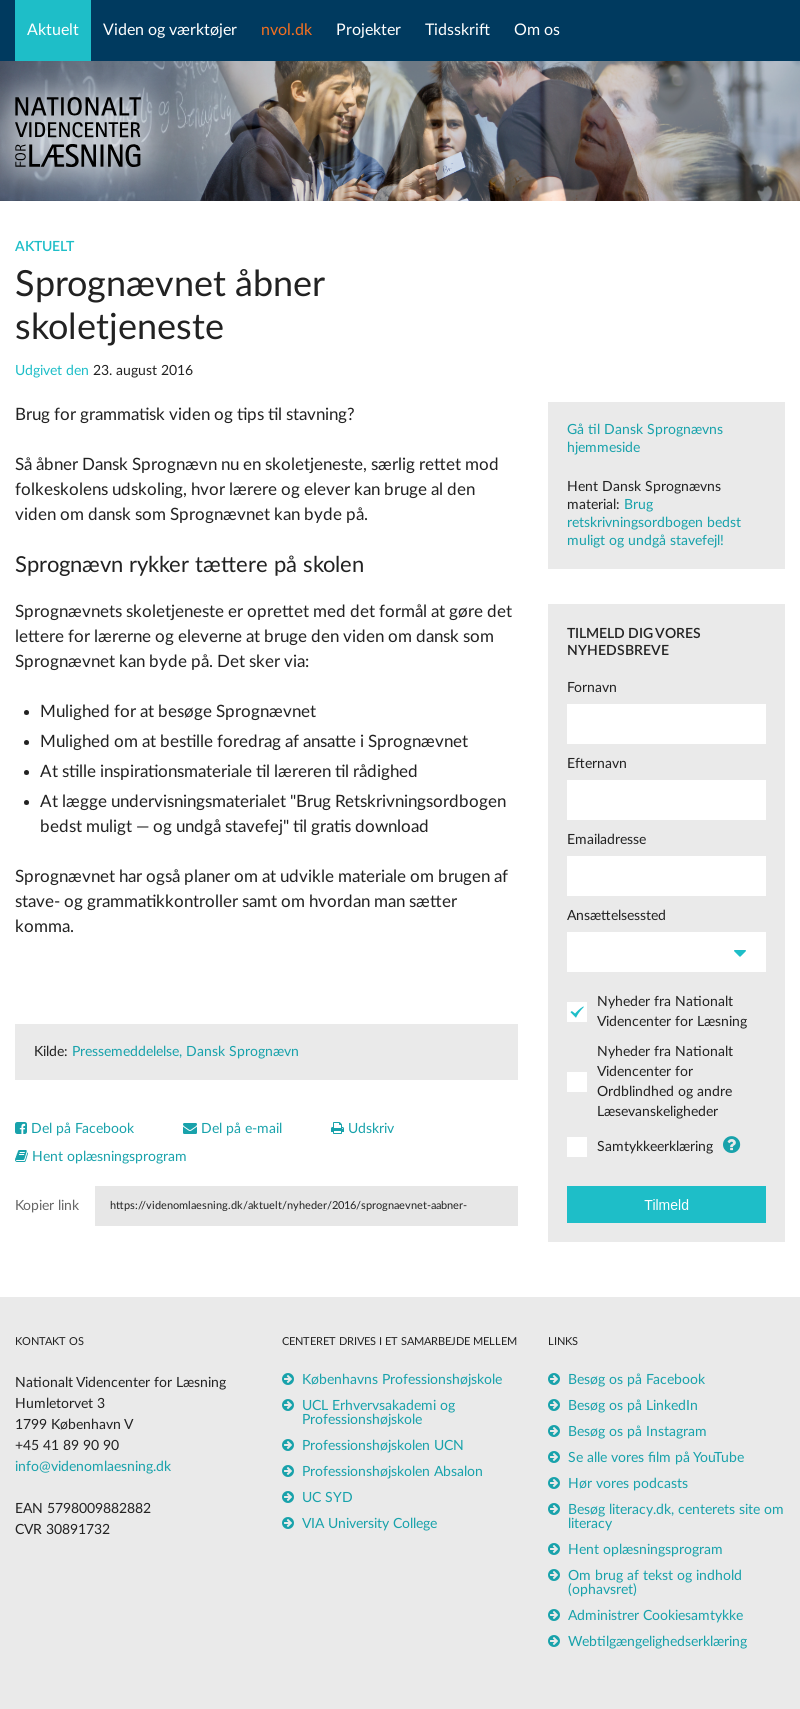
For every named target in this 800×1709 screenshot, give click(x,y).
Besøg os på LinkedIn (633, 1406)
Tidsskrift (457, 30)
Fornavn (592, 688)
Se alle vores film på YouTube (656, 1458)
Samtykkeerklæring (655, 1147)
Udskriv (362, 1129)
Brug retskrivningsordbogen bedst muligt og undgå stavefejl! (654, 523)
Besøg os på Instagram (637, 1432)
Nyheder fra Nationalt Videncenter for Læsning (672, 1012)
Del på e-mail (232, 1129)
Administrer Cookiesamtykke (655, 1616)
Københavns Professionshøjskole (402, 1380)
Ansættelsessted (616, 916)
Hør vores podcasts (628, 1484)
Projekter (368, 30)
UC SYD (327, 1498)
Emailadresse (606, 840)
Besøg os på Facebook (636, 1380)
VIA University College (369, 1524)
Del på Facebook (74, 1129)
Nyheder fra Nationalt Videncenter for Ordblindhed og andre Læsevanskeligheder (665, 1082)
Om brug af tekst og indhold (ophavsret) (655, 1583)
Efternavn (597, 764)
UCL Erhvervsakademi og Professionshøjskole (378, 1413)
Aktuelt (53, 30)
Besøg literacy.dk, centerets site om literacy (676, 1517)
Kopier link (47, 1206)
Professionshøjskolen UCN (383, 1446)
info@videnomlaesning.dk (93, 1467)
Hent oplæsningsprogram (101, 1157)
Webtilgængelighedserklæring (657, 1642)
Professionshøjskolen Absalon (392, 1472)
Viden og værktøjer (170, 30)
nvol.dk (286, 30)
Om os (537, 30)
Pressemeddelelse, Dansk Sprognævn (185, 1052)
